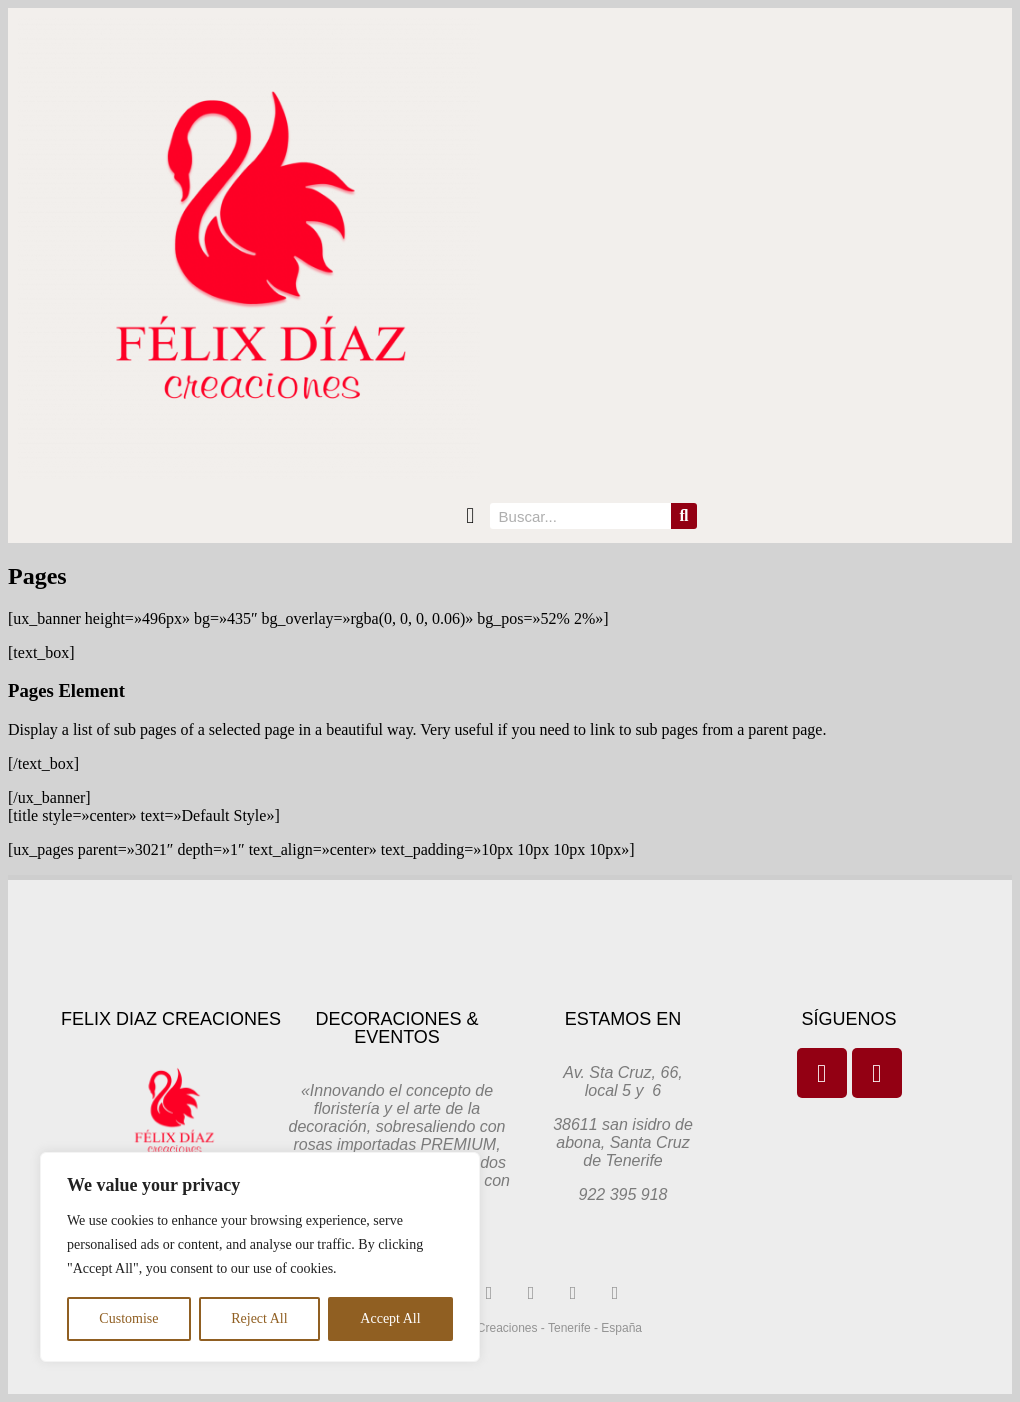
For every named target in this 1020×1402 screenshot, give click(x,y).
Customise (128, 1318)
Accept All (390, 1318)
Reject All (259, 1318)
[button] (470, 516)
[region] (260, 1257)
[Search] (684, 516)
